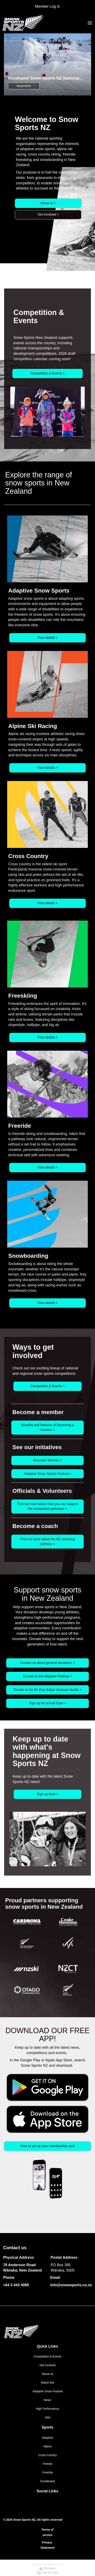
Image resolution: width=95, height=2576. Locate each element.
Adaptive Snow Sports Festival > (47, 1473)
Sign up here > (47, 1794)
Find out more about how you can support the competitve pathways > (47, 1506)
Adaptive (47, 2437)
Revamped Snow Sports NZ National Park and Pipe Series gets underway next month (43, 78)
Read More (24, 86)
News (47, 2400)
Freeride (47, 2472)
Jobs (48, 2417)
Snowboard (47, 2481)
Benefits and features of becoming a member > (47, 1427)
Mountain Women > (47, 1460)
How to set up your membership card (47, 2146)
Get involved (48, 2365)
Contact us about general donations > (47, 1663)
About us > (48, 203)
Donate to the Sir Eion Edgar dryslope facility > (47, 1689)
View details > (47, 637)
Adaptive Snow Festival (48, 2391)
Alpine (47, 2446)
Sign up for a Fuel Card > (47, 1703)
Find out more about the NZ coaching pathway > (47, 1541)
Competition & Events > (47, 373)
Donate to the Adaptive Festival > (47, 1676)
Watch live (47, 2382)
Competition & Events (47, 2356)
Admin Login (47, 2572)
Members (47, 2568)
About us (47, 2374)
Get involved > (48, 214)
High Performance (47, 2408)
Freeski (47, 2463)
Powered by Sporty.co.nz (48, 2564)
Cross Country (47, 2455)
